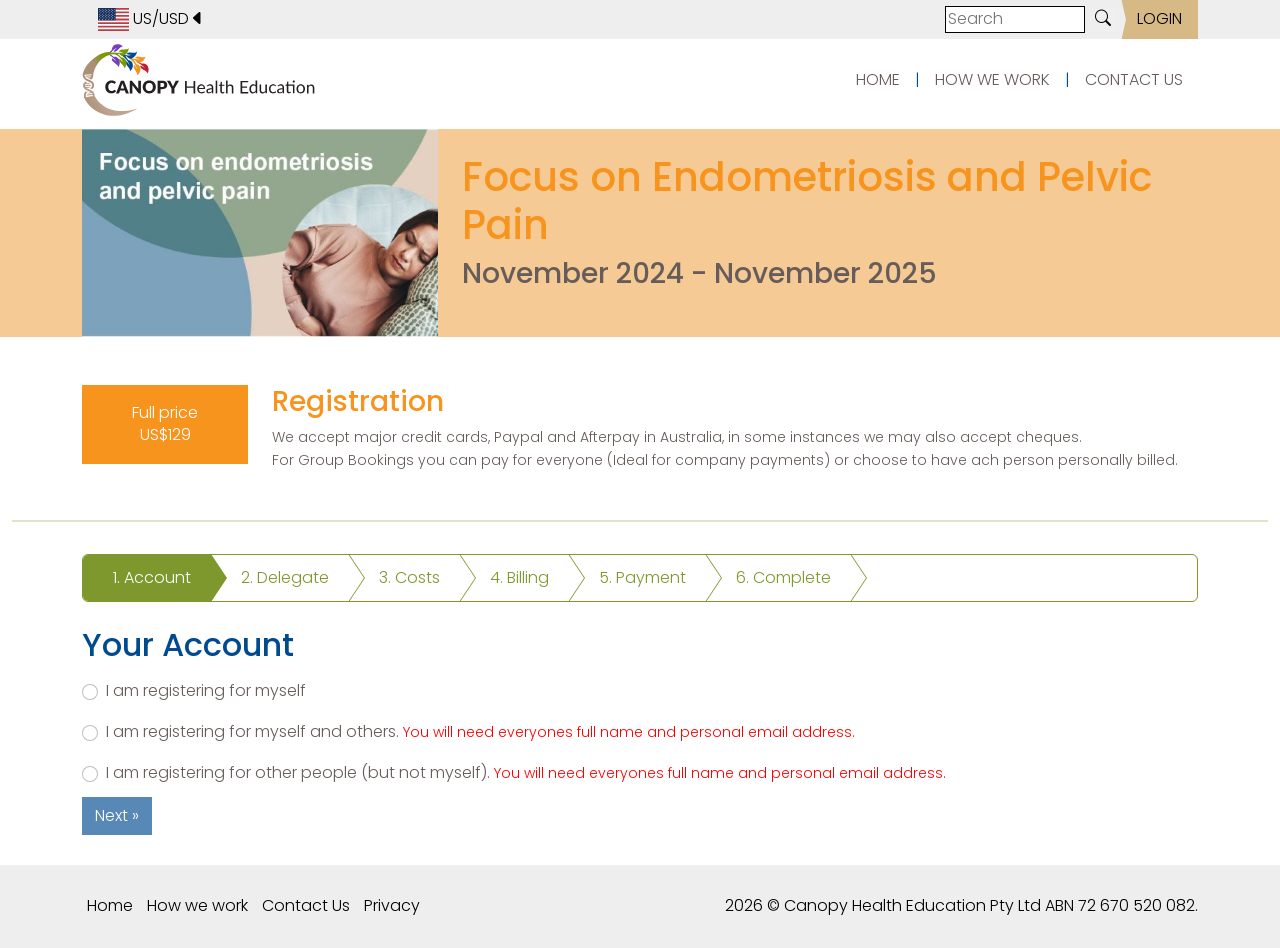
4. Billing (519, 577)
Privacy (392, 905)
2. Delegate (285, 577)
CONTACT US (1134, 79)
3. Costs (409, 577)
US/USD (151, 19)
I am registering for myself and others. (480, 732)
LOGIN (1159, 18)
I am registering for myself (206, 691)
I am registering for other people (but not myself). (526, 773)
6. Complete (783, 577)
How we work (197, 905)
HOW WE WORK (992, 79)
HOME (878, 79)
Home (110, 905)
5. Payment (642, 577)
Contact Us (306, 905)
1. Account (152, 577)
